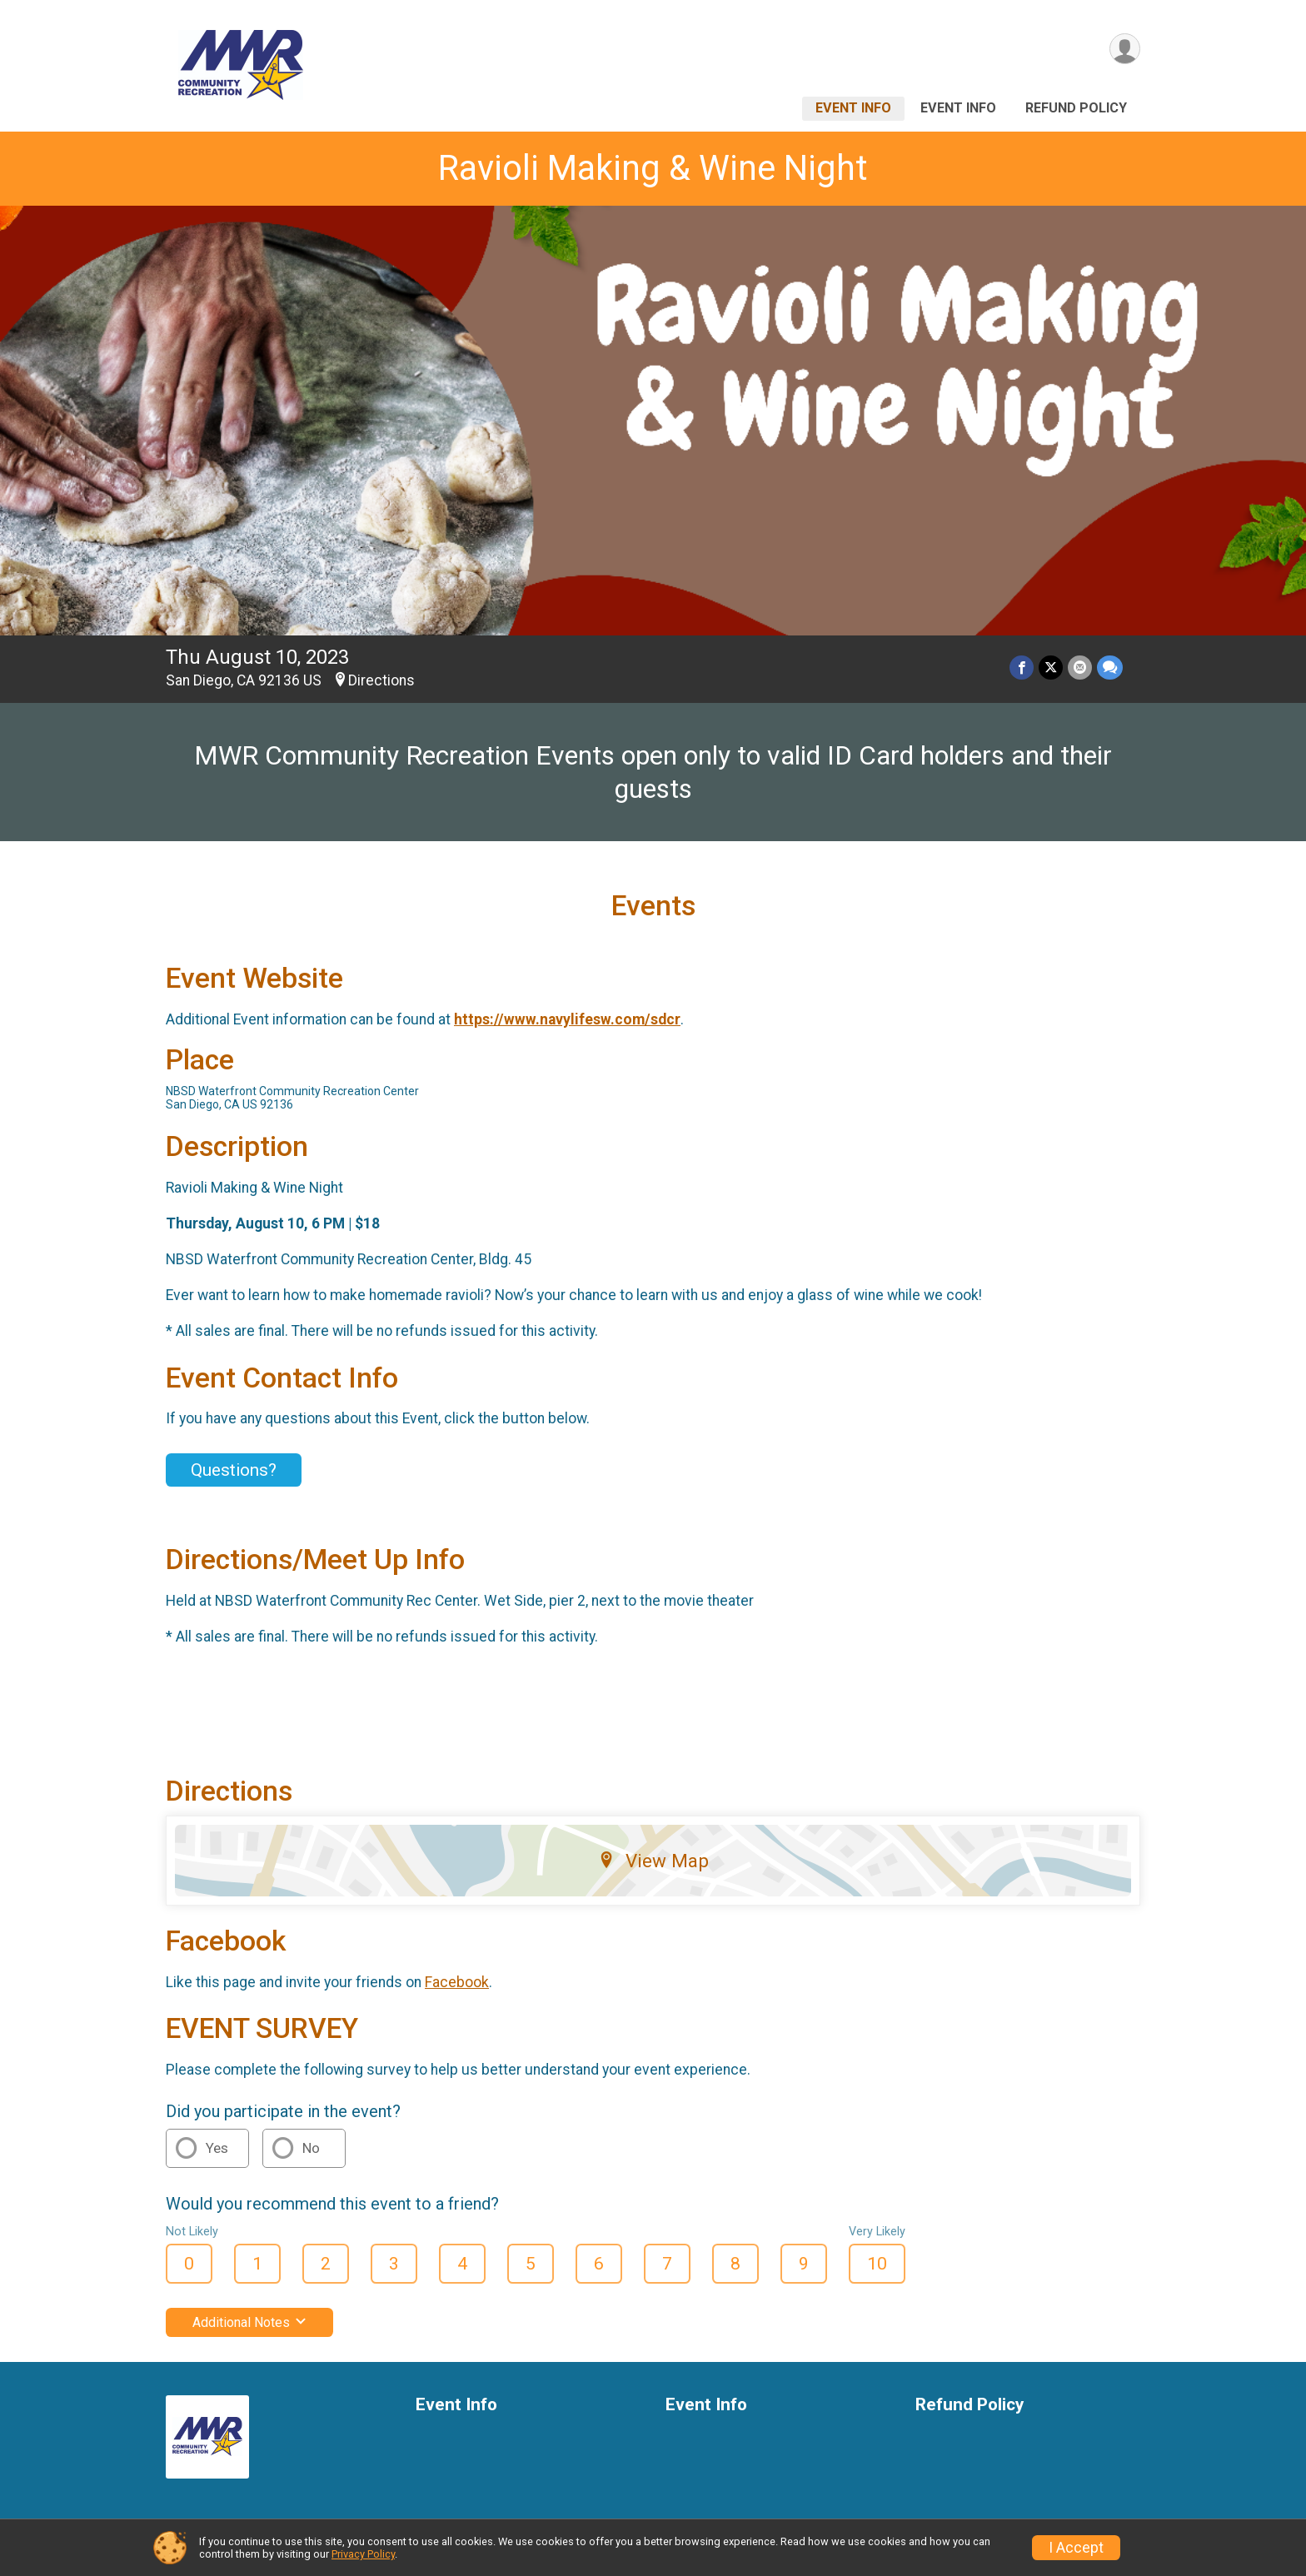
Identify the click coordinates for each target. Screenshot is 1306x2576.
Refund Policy (1076, 108)
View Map (653, 1860)
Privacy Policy (363, 2554)
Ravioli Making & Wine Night (653, 167)
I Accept (1076, 2547)
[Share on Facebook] (1021, 667)
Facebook (457, 1982)
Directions (381, 680)
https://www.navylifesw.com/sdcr (567, 1019)
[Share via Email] (1080, 667)
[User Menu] (1124, 48)
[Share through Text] (1110, 667)
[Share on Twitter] (1051, 667)
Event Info (853, 108)
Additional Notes (249, 2322)
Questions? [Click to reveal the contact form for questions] (234, 1470)
